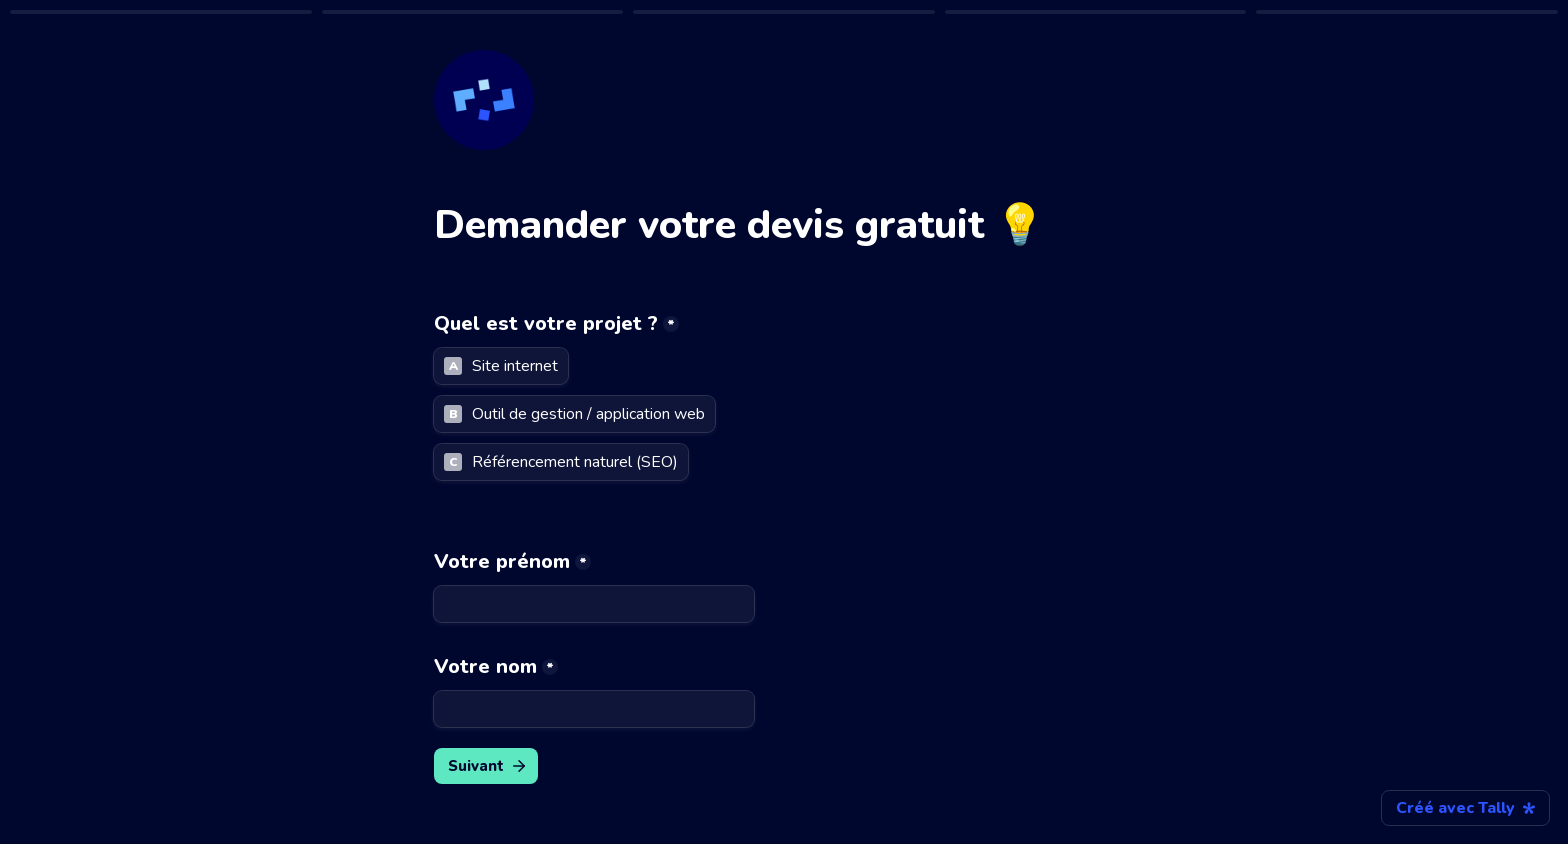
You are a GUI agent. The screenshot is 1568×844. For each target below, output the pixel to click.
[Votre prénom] (594, 604)
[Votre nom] (594, 709)
